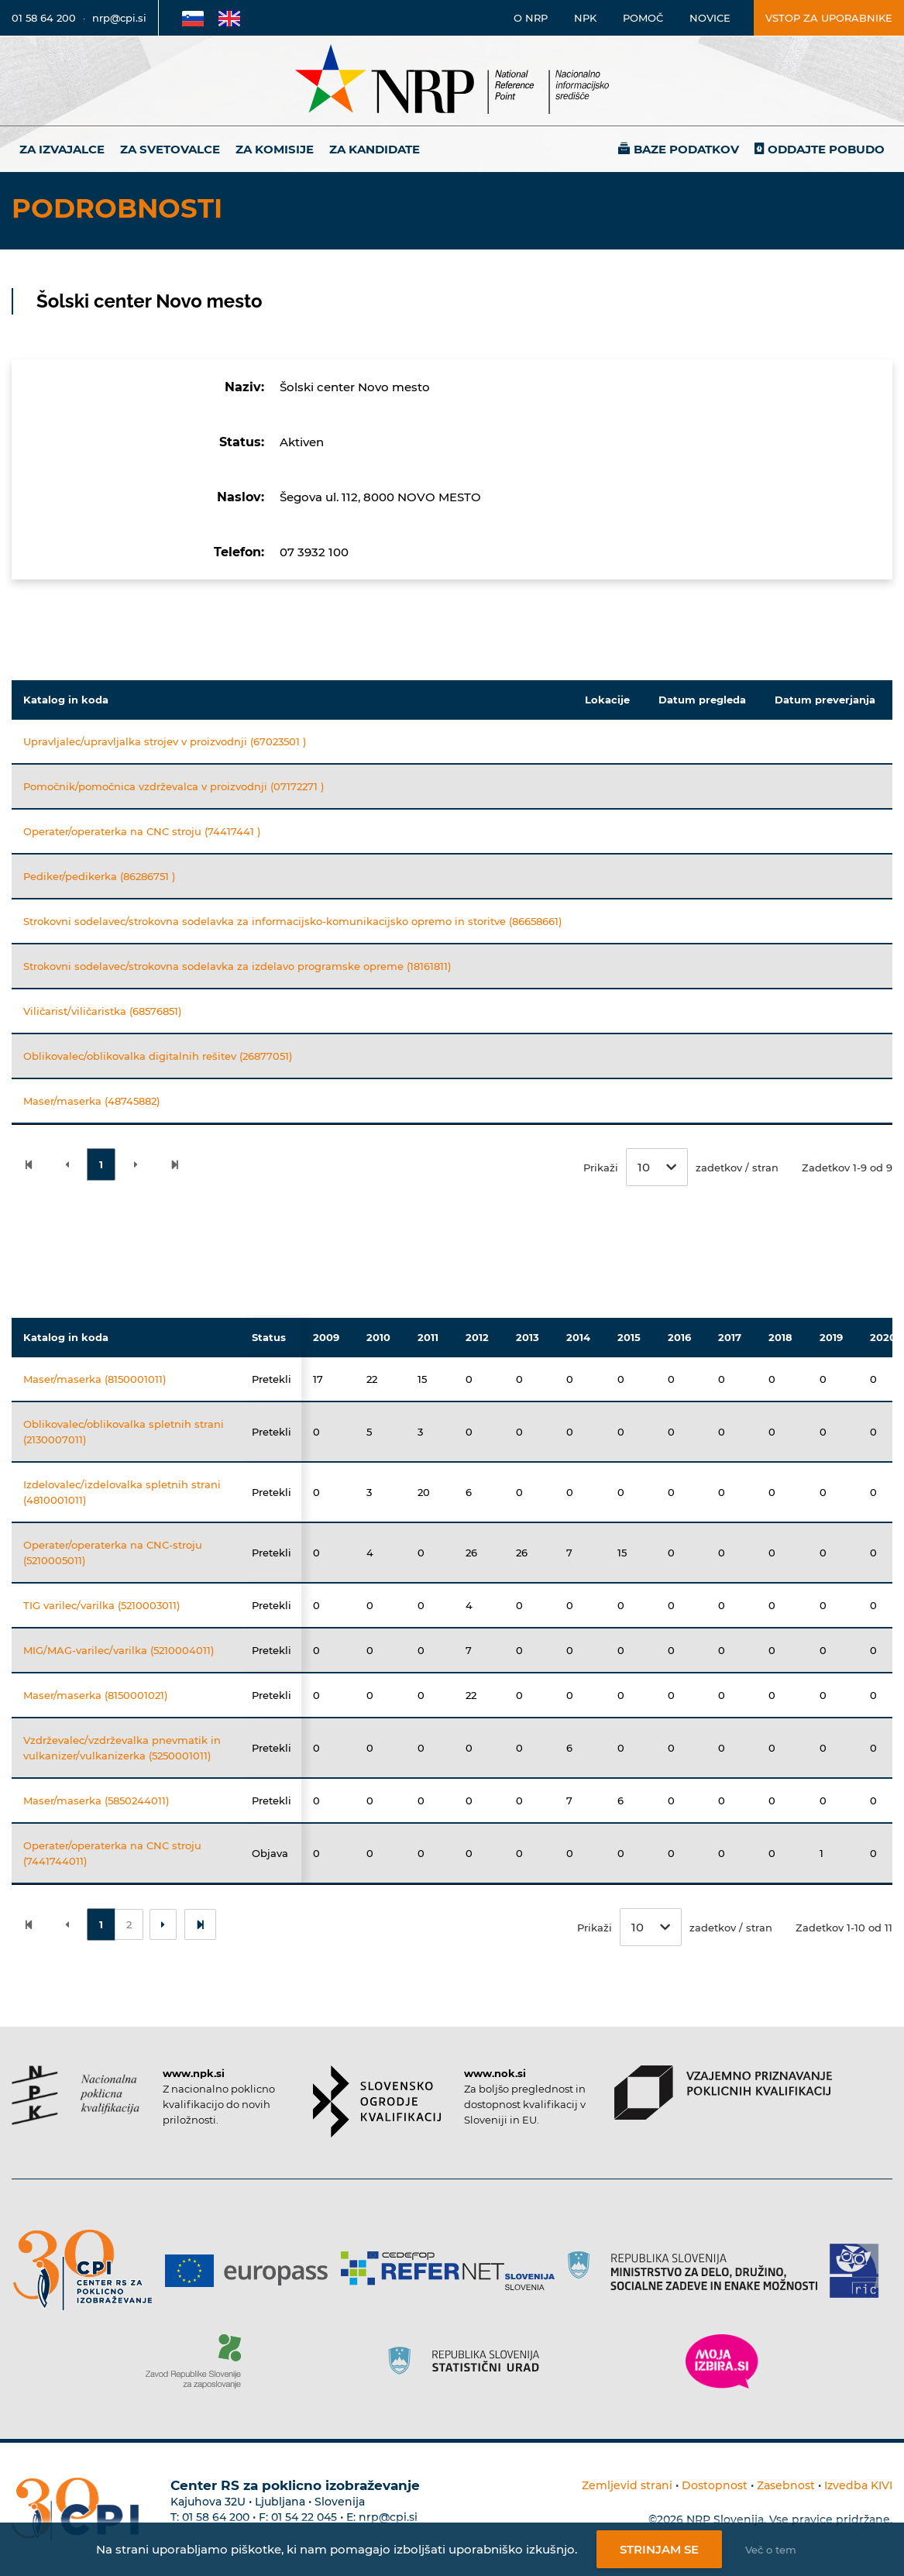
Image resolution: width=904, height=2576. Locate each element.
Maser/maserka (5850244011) (96, 1800)
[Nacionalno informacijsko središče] (452, 81)
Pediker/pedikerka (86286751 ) (99, 876)
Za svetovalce (170, 149)
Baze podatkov (686, 149)
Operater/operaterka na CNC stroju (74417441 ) (141, 831)
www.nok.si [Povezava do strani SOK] (495, 2073)
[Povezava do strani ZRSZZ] (199, 2361)
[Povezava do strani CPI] (88, 2270)
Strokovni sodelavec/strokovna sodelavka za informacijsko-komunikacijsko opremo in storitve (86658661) (292, 921)
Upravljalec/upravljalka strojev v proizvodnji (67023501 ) (164, 741)
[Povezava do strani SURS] (469, 2361)
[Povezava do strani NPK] (75, 2095)
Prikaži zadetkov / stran (681, 1167)
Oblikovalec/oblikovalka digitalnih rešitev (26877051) (157, 1056)
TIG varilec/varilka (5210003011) (101, 1605)
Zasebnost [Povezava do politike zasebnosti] (786, 2485)
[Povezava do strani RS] (698, 2271)
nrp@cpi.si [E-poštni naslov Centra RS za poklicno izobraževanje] (388, 2517)
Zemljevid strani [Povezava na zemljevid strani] (627, 2485)
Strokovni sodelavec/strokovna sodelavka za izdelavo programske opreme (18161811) (237, 966)
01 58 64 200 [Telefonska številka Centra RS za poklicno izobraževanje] (215, 2517)
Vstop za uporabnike (828, 18)
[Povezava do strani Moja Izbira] (722, 2361)
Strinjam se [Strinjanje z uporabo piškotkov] (659, 2549)
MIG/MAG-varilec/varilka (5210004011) (118, 1650)
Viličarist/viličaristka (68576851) (102, 1011)
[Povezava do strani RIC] (860, 2270)
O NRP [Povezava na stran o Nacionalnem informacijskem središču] (531, 18)
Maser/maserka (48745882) (91, 1101)
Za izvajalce (62, 149)
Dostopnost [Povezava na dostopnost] (715, 2485)
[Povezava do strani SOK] (377, 2101)
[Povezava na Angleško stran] (229, 18)
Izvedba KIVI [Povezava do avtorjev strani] (858, 2485)
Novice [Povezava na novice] (709, 18)
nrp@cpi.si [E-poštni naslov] (119, 18)
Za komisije (274, 149)
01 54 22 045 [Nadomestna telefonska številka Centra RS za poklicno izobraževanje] (304, 2517)
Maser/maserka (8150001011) (94, 1379)
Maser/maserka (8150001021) (95, 1695)
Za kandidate (374, 149)
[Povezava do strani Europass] (252, 2271)
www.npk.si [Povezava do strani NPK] (194, 2073)
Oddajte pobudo (826, 149)
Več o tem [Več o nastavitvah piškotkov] (770, 2549)
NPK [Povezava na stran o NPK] (585, 18)
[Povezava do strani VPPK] (723, 2092)
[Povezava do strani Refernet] (453, 2271)
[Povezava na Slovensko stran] (193, 18)
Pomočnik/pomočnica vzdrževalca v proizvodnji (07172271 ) (173, 786)
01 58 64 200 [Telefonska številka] (44, 18)
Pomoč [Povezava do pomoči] (643, 18)
